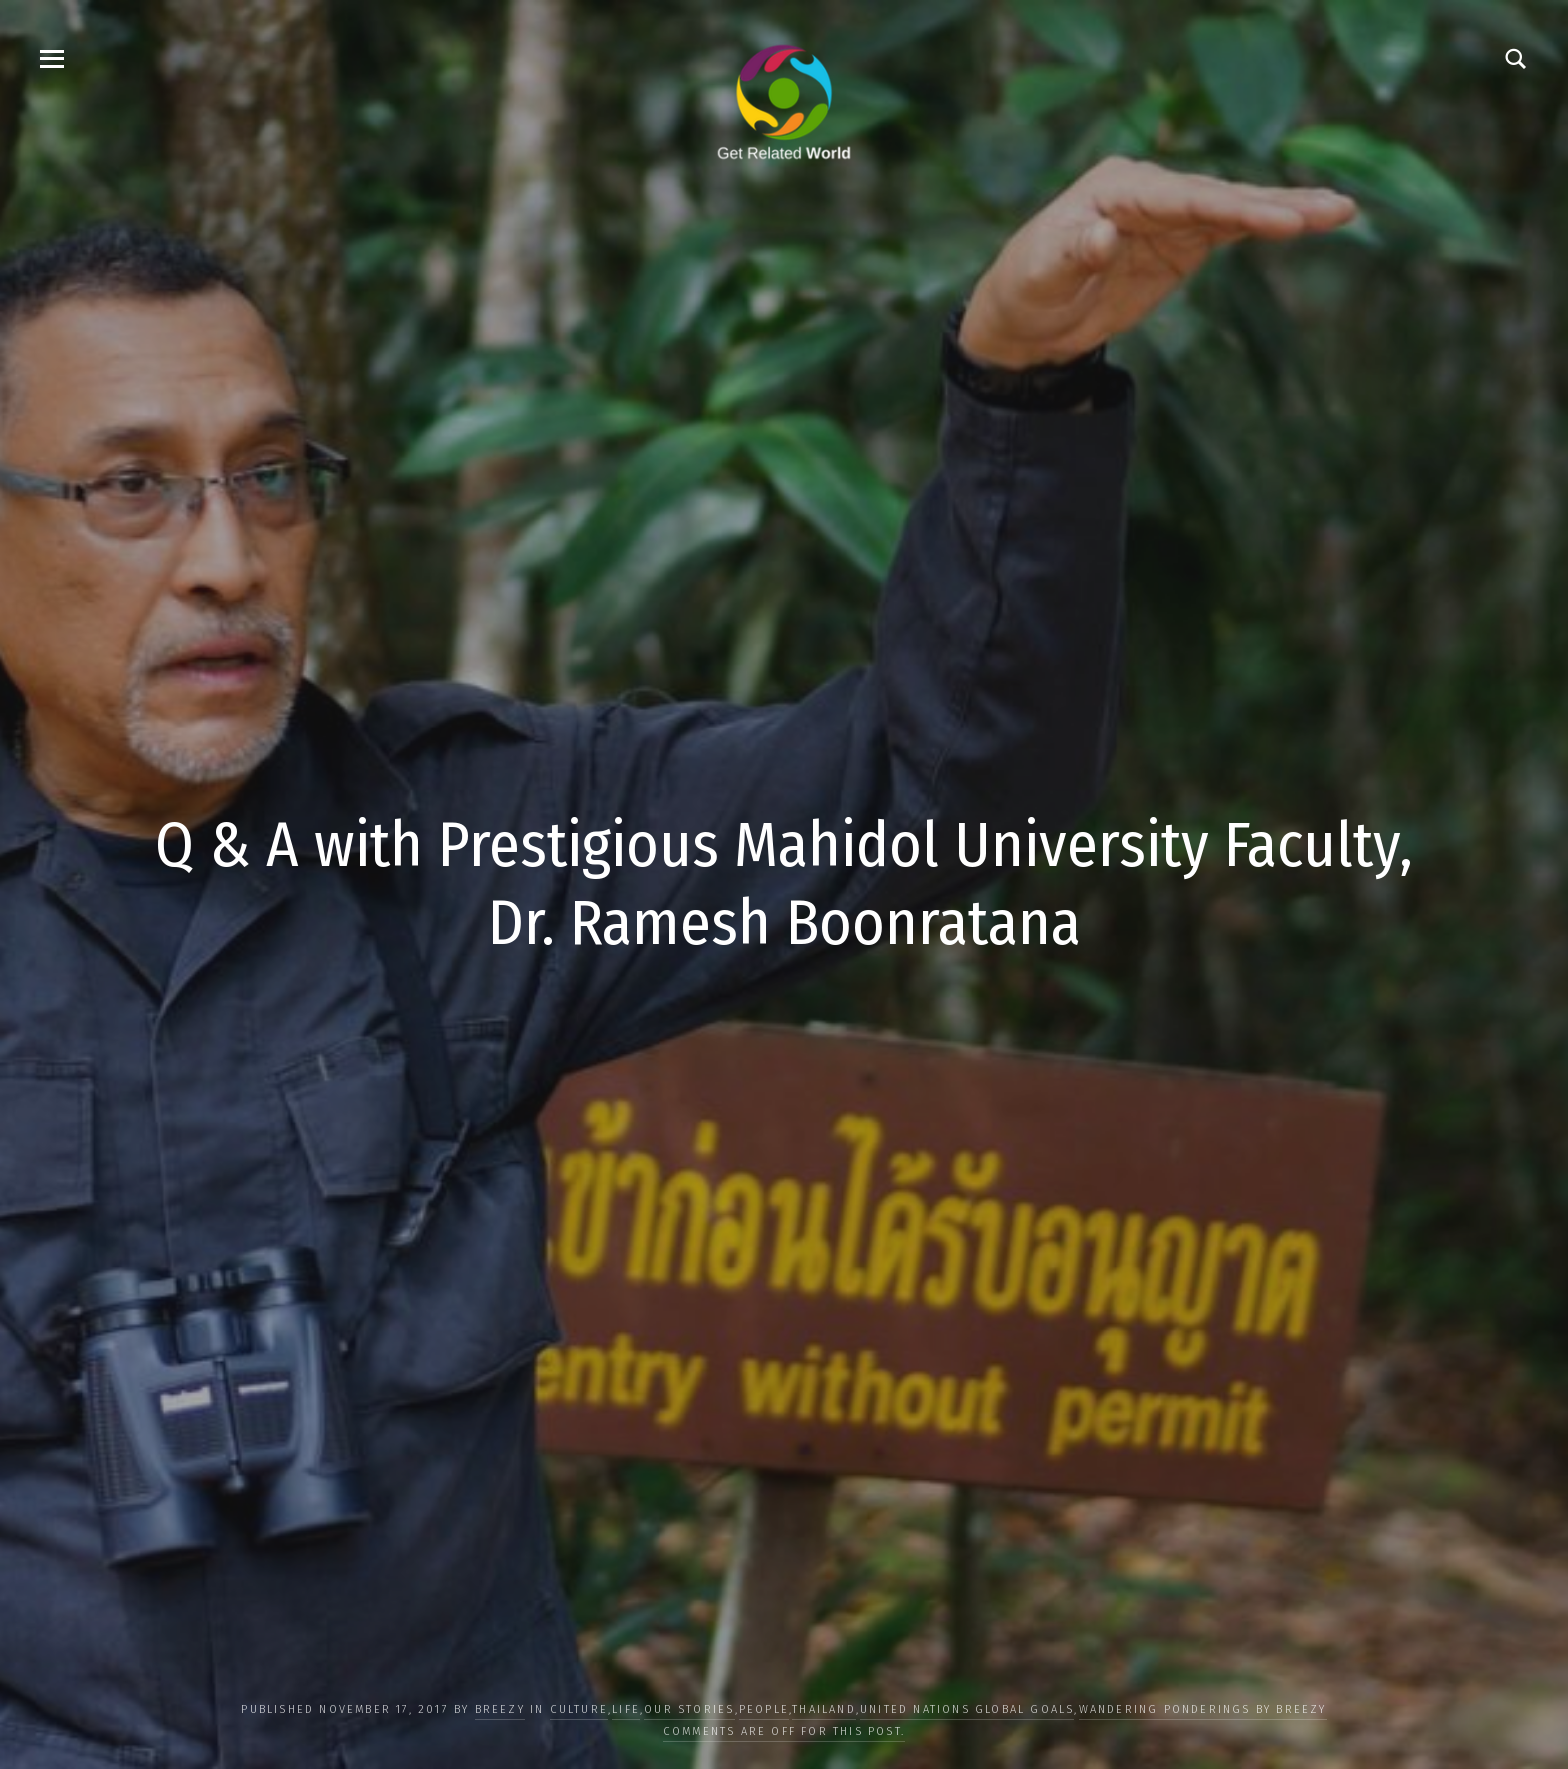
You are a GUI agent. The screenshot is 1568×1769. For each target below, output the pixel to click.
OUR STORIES (689, 1709)
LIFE (626, 1709)
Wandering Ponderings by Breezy (1203, 1709)
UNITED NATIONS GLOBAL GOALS (967, 1709)
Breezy (500, 1709)
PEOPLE (764, 1709)
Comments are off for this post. (784, 1731)
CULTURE (579, 1709)
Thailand (824, 1709)
